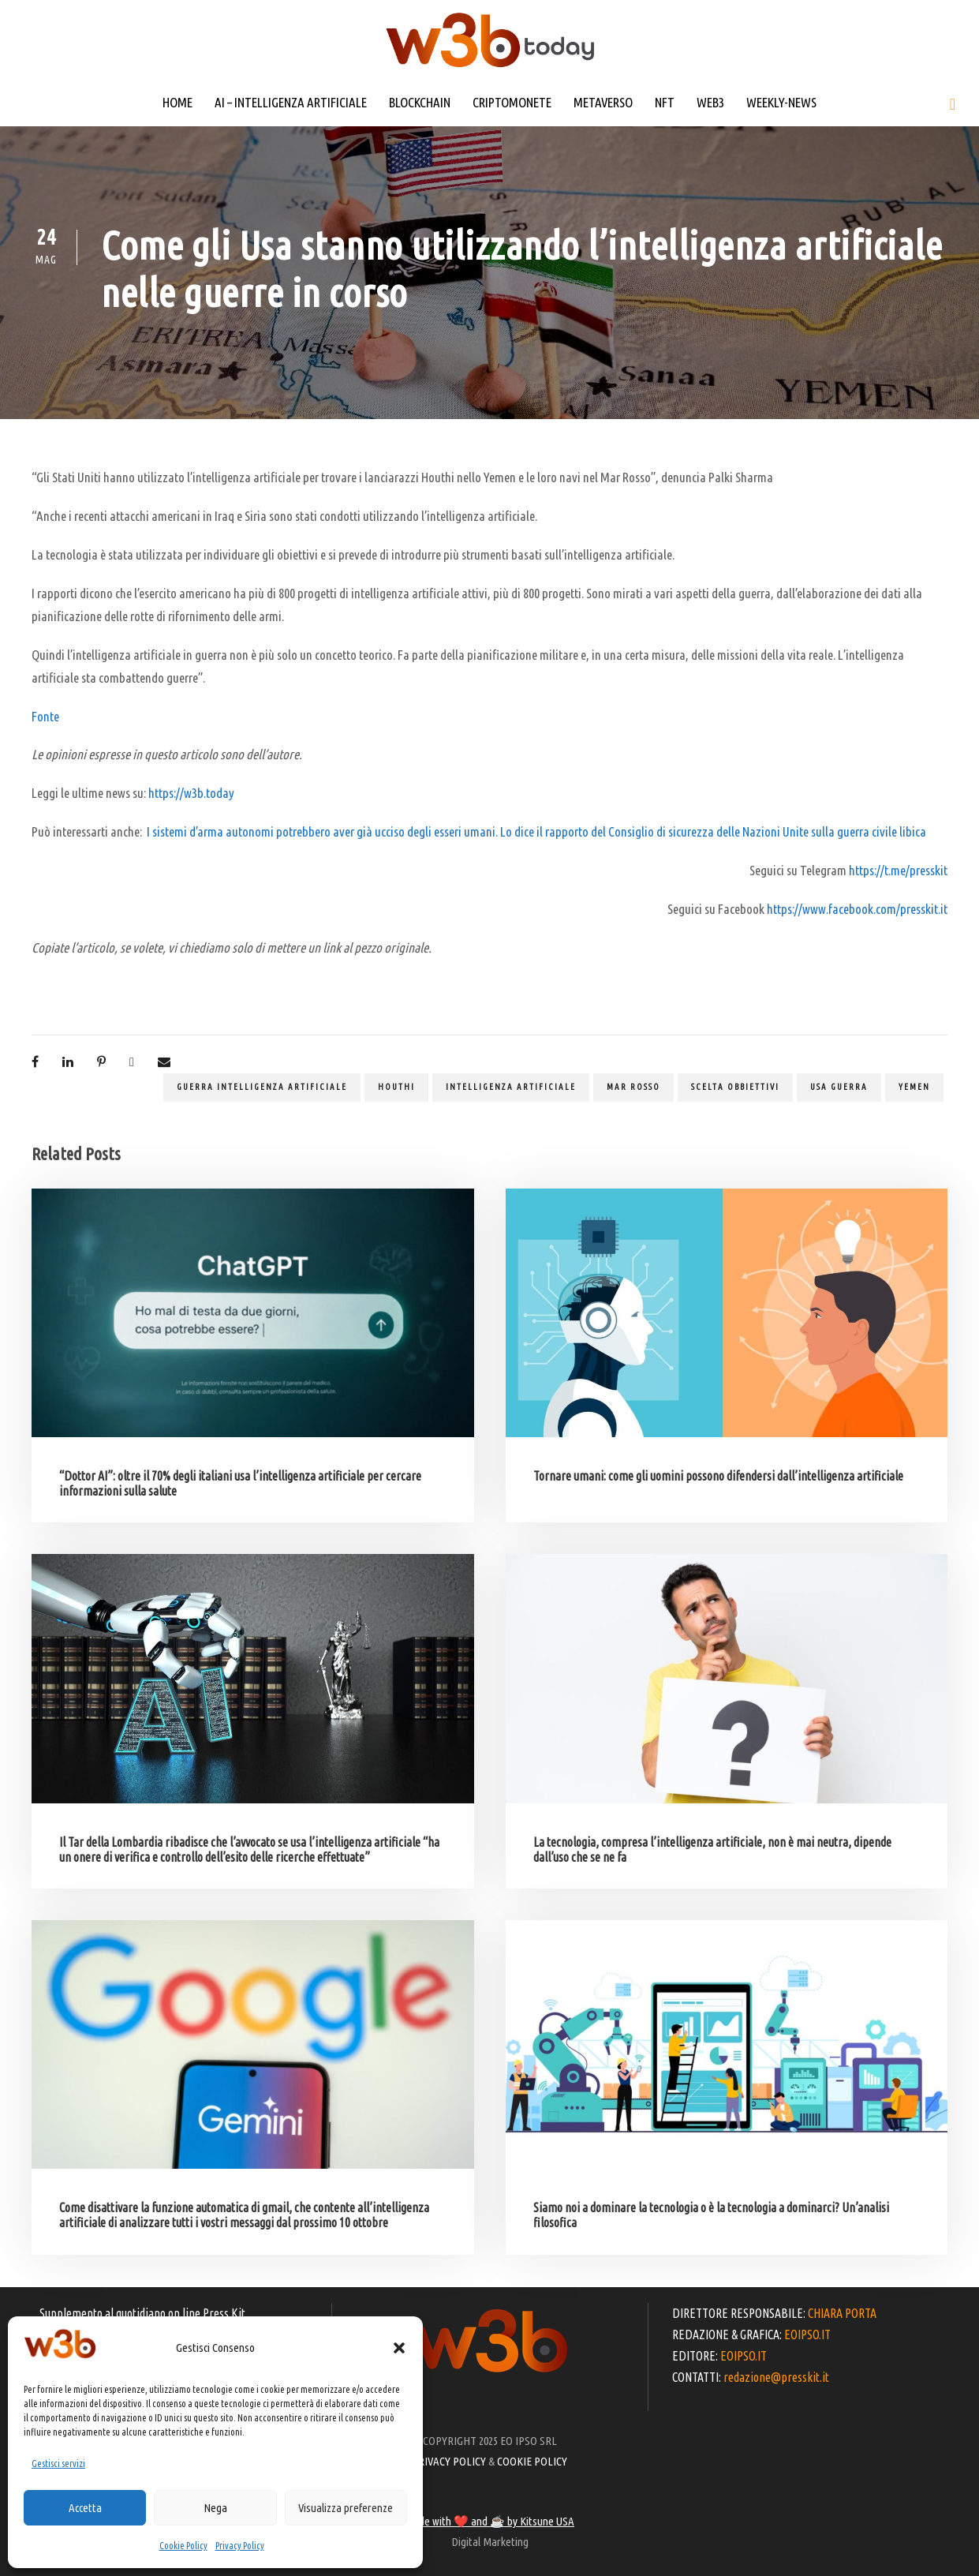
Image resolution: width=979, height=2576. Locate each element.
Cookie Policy (183, 2545)
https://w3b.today (191, 792)
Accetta (85, 2507)
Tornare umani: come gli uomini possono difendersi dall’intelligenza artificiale (718, 1476)
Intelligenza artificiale (511, 1086)
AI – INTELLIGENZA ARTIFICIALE (291, 102)
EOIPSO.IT (807, 2334)
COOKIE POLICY (532, 2461)
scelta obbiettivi (735, 1086)
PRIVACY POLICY (449, 2461)
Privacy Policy (239, 2545)
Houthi (396, 1086)
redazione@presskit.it (776, 2377)
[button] (399, 2348)
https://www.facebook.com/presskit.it (857, 908)
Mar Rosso (633, 1086)
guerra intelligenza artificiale (262, 1086)
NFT (664, 102)
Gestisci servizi (58, 2463)
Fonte (45, 716)
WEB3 (710, 102)
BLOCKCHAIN (419, 102)
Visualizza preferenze (345, 2507)
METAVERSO (603, 102)
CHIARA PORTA (842, 2313)
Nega (215, 2507)
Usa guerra (839, 1086)
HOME (177, 102)
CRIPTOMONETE (512, 102)
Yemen (914, 1086)
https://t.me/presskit (898, 870)
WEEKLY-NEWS (781, 102)
